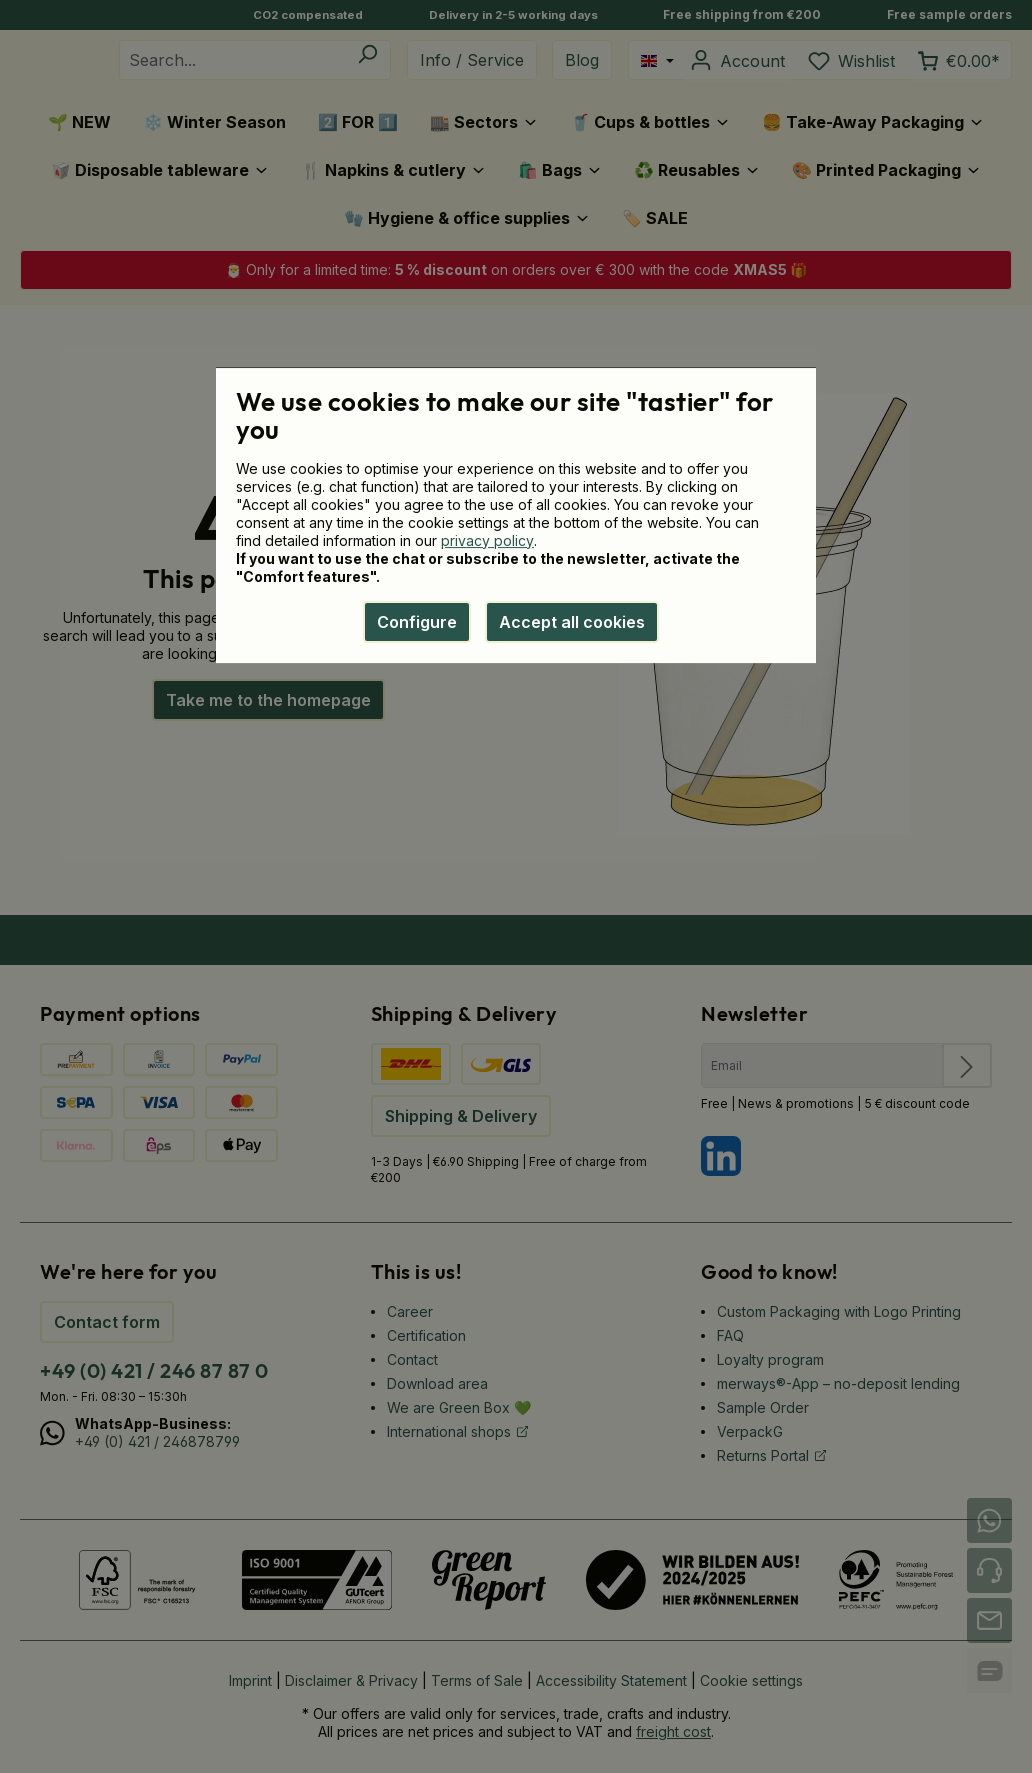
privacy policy (487, 540)
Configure (417, 622)
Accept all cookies (572, 622)
